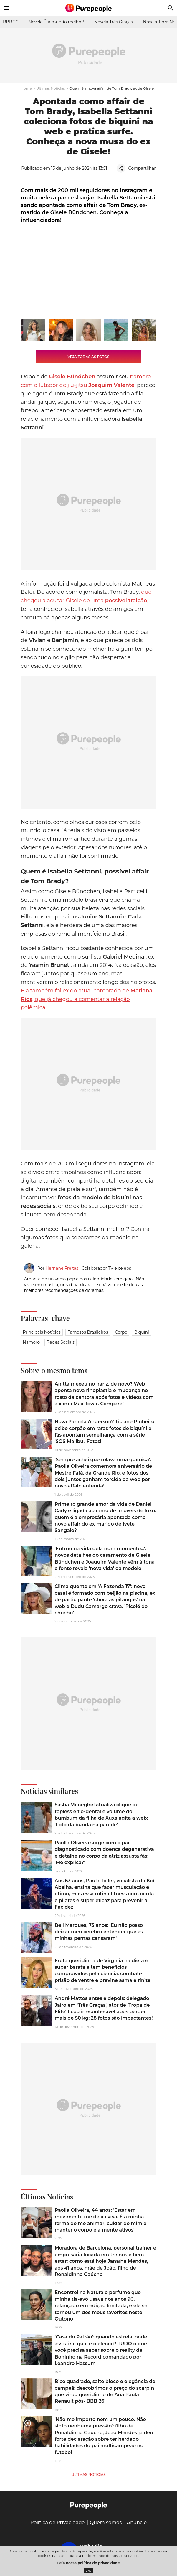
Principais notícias (42, 1332)
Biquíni (141, 1332)
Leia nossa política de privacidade (88, 2563)
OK (88, 2570)
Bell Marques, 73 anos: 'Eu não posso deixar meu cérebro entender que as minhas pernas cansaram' (99, 1931)
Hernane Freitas (61, 1268)
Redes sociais (61, 1342)
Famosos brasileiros (87, 1332)
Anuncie (137, 2522)
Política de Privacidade (57, 2522)
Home (26, 88)
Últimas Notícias (50, 88)
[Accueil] (88, 8)
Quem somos (106, 2522)
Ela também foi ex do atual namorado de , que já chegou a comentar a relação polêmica (87, 999)
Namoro (31, 1342)
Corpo (121, 1332)
